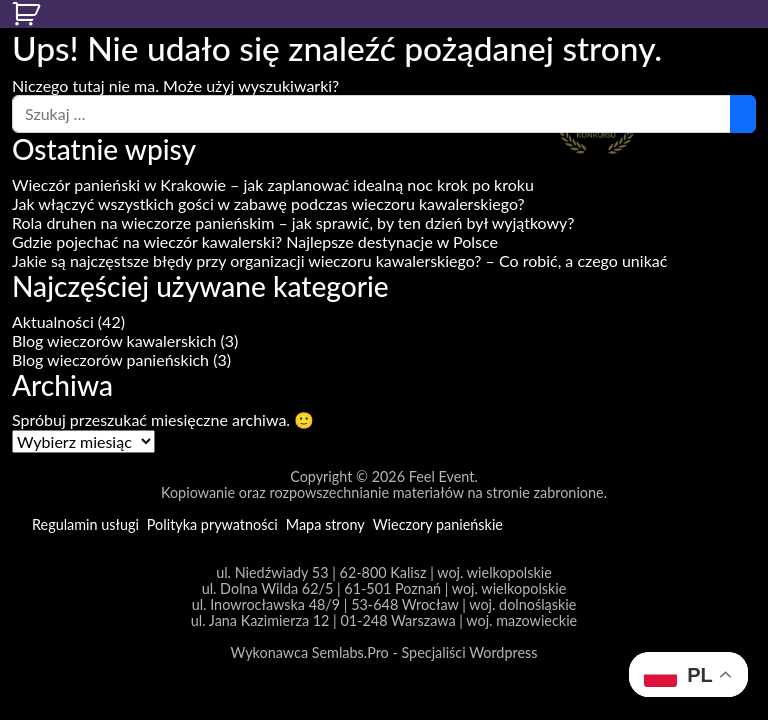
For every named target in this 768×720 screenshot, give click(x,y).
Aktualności (53, 321)
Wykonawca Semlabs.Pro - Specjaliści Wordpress (384, 652)
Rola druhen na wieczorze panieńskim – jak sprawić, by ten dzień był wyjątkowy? (293, 222)
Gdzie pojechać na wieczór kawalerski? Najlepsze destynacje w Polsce (255, 241)
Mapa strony (325, 525)
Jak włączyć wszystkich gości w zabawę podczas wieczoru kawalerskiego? (268, 203)
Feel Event (442, 476)
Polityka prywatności (212, 525)
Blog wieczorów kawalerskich (114, 340)
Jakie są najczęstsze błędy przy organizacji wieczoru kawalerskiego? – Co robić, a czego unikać (339, 260)
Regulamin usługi (85, 525)
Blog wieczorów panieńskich (110, 359)
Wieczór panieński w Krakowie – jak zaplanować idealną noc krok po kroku (273, 184)
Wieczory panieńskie (438, 525)
